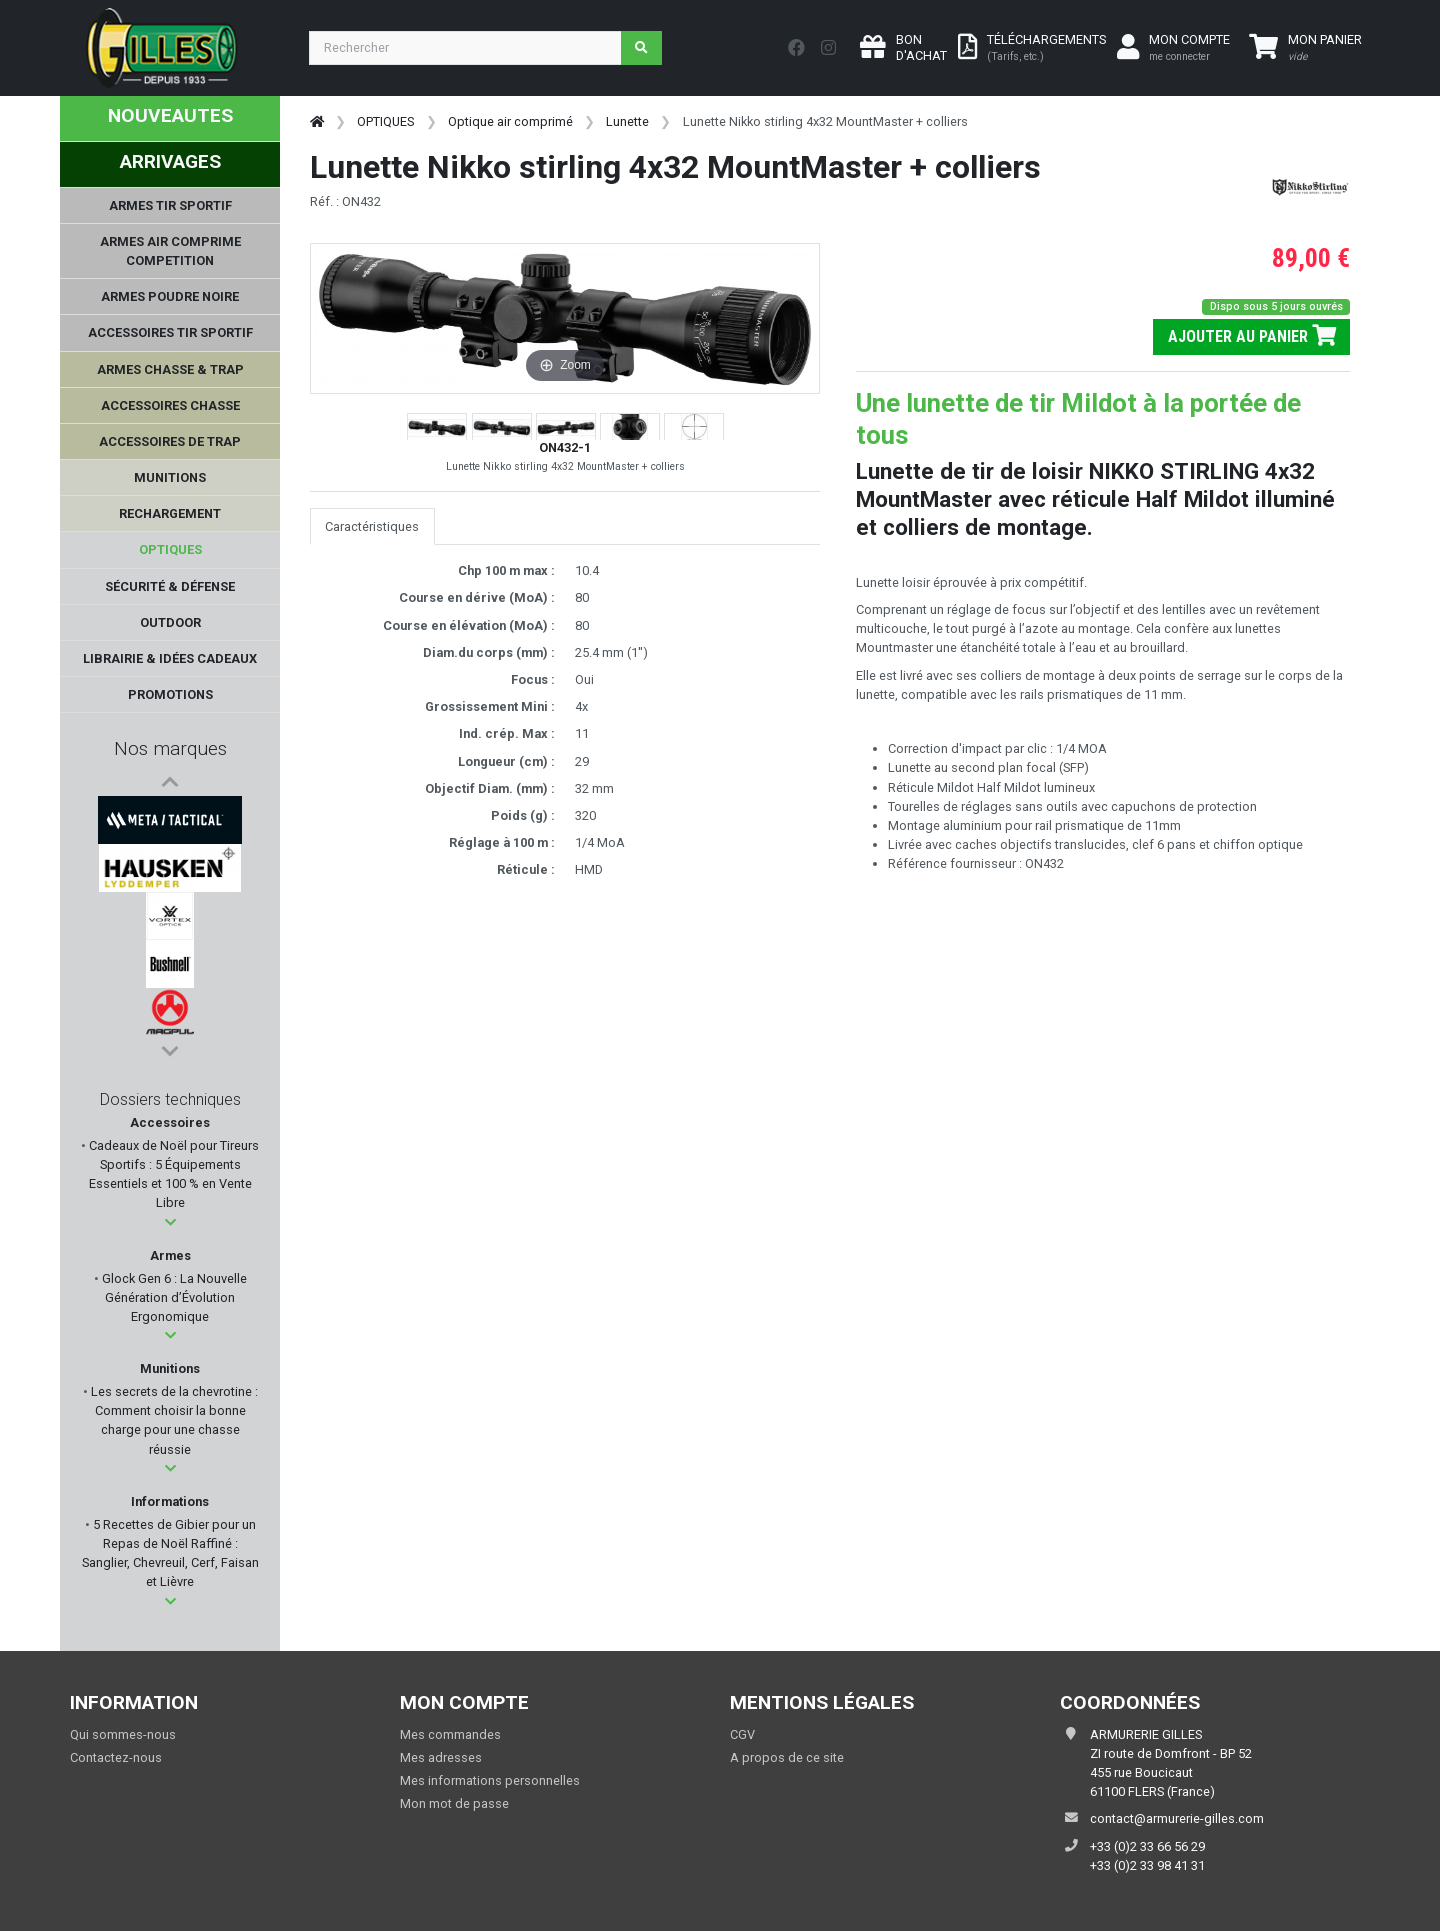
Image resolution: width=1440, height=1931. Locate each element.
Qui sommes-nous (123, 1734)
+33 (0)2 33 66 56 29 (1147, 1846)
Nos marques (170, 748)
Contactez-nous (116, 1757)
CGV (742, 1734)
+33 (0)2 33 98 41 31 (1147, 1865)
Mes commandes (450, 1734)
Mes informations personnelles (490, 1780)
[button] (170, 1222)
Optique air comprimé (510, 121)
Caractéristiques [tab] (372, 526)
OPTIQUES (385, 121)
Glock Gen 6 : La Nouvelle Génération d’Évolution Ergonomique (173, 1297)
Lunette (627, 121)
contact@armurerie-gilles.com (1177, 1818)
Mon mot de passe (454, 1803)
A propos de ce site (787, 1757)
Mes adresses (441, 1757)
